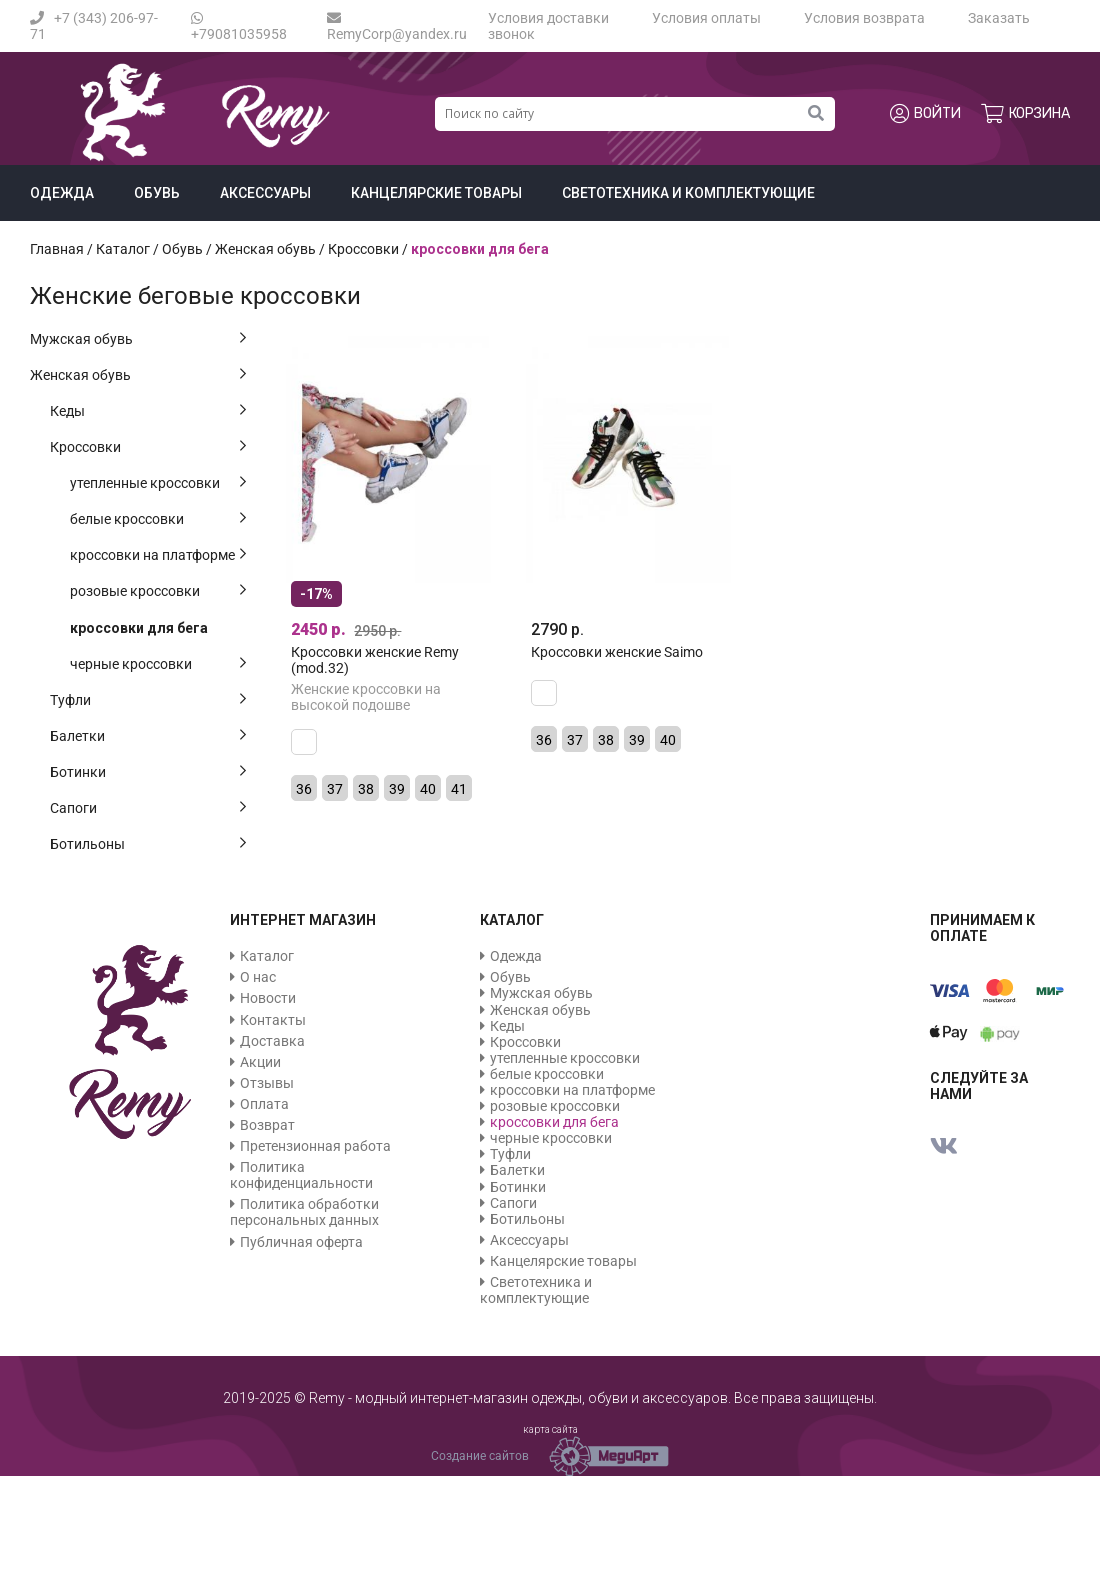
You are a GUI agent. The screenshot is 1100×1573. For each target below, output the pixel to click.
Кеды (67, 411)
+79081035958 (239, 26)
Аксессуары (265, 193)
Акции (260, 1062)
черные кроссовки (131, 664)
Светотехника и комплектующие (688, 193)
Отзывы (267, 1083)
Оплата (264, 1104)
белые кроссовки (127, 519)
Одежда (62, 193)
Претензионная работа (315, 1146)
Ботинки (78, 772)
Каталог (123, 249)
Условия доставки (548, 18)
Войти (925, 114)
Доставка (272, 1041)
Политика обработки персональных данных (304, 1212)
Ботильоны (87, 844)
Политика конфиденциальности (301, 1175)
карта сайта (550, 1429)
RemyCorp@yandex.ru (397, 26)
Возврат (267, 1125)
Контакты (273, 1020)
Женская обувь (80, 375)
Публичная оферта (301, 1242)
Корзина (1025, 114)
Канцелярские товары (436, 193)
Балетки (77, 736)
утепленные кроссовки (145, 483)
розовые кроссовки (135, 591)
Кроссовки (85, 447)
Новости (268, 998)
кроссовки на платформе (152, 555)
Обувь (157, 193)
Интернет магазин (303, 920)
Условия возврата (864, 18)
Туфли (70, 700)
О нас (258, 977)
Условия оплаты (706, 18)
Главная (57, 249)
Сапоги (73, 808)
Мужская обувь (81, 339)
